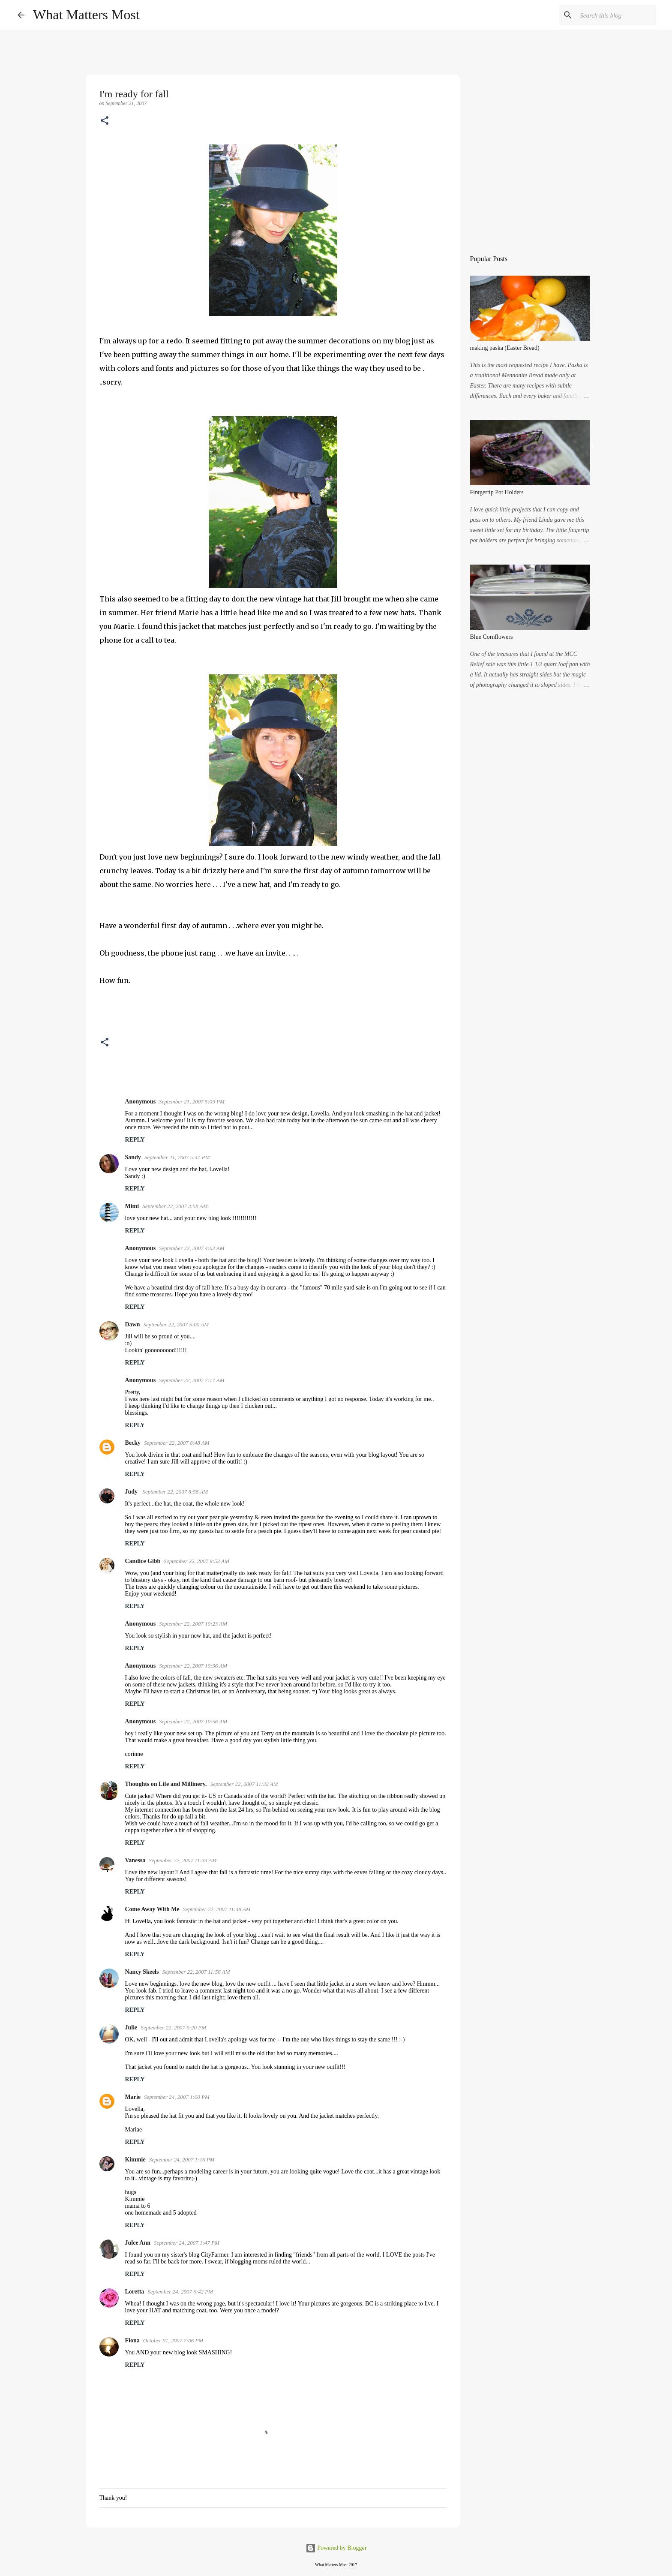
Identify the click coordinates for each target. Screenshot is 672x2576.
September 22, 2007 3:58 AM (174, 1206)
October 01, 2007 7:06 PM (173, 2340)
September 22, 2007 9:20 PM (173, 2027)
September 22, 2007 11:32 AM (244, 1784)
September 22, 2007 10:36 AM (193, 1665)
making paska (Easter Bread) (505, 348)
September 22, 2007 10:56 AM (193, 1721)
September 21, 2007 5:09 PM (192, 1101)
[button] (104, 121)
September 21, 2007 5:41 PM (177, 1157)
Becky (133, 1443)
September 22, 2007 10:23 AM (193, 1623)
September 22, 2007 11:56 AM (196, 1972)
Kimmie (135, 2159)
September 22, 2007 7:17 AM (191, 1380)
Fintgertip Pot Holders (497, 492)
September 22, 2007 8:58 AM (175, 1491)
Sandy (133, 1157)
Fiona (132, 2340)
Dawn (132, 1324)
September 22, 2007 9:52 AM (196, 1561)
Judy (132, 1491)
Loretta (134, 2291)
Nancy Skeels (142, 1972)
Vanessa (135, 1860)
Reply (135, 1139)
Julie (131, 2027)
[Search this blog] (611, 15)
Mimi (132, 1206)
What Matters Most (86, 14)
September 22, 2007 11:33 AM (182, 1860)
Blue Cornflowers (491, 637)
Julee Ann (138, 2242)
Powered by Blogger (336, 2548)
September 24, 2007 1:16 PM (182, 2159)
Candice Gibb (143, 1561)
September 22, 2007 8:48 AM (176, 1443)
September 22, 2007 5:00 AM (176, 1324)
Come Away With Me (152, 1909)
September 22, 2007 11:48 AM (217, 1909)
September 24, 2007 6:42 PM (180, 2291)
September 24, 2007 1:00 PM (177, 2097)
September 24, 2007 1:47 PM (186, 2242)
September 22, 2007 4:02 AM (191, 1248)
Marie (133, 2097)
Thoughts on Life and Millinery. (166, 1784)
